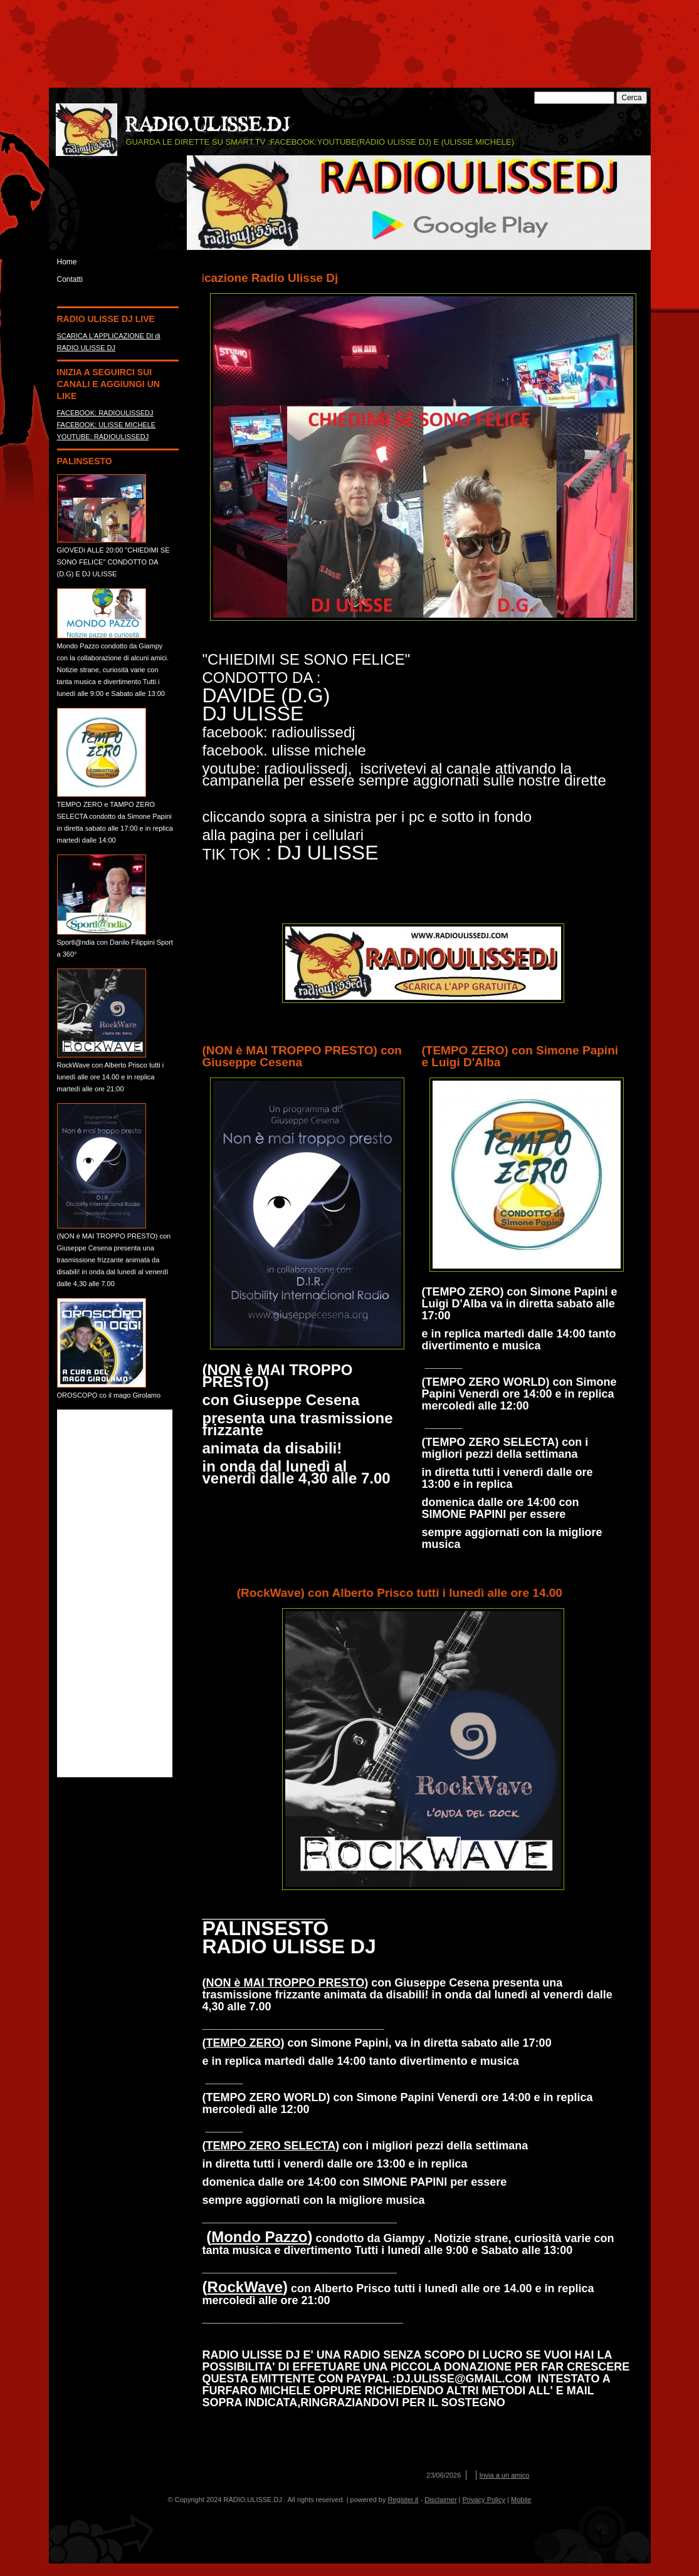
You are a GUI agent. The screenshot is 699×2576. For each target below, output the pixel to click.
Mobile (521, 2499)
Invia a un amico (504, 2475)
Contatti (70, 279)
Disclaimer (440, 2499)
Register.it (403, 2499)
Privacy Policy (484, 2499)
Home (67, 261)
